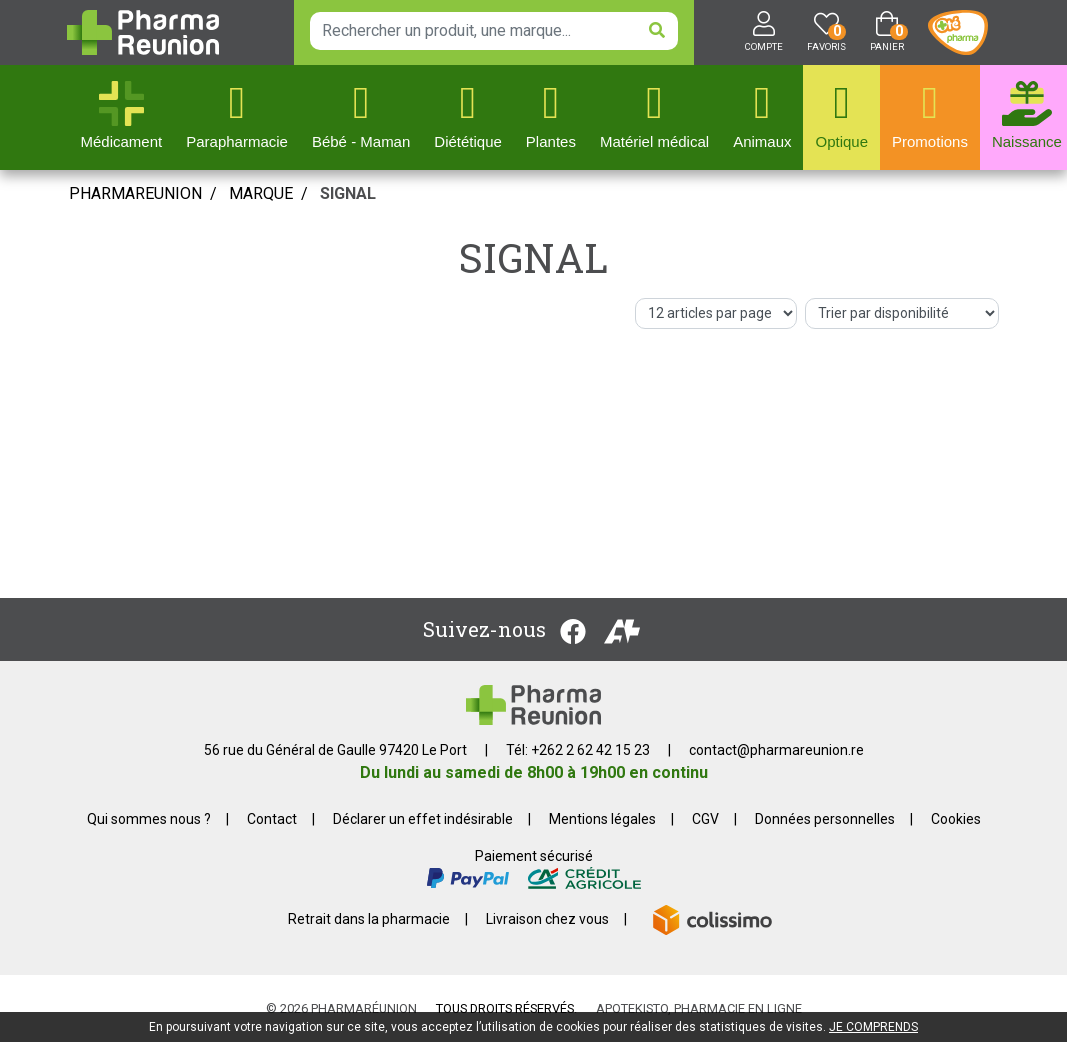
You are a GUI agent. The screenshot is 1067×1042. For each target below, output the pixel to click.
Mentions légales (602, 819)
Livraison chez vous (547, 919)
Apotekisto (699, 1008)
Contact (272, 819)
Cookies (956, 819)
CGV (705, 819)
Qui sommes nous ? (149, 819)
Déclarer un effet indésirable (423, 819)
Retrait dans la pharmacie (369, 919)
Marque (261, 193)
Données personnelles (825, 819)
